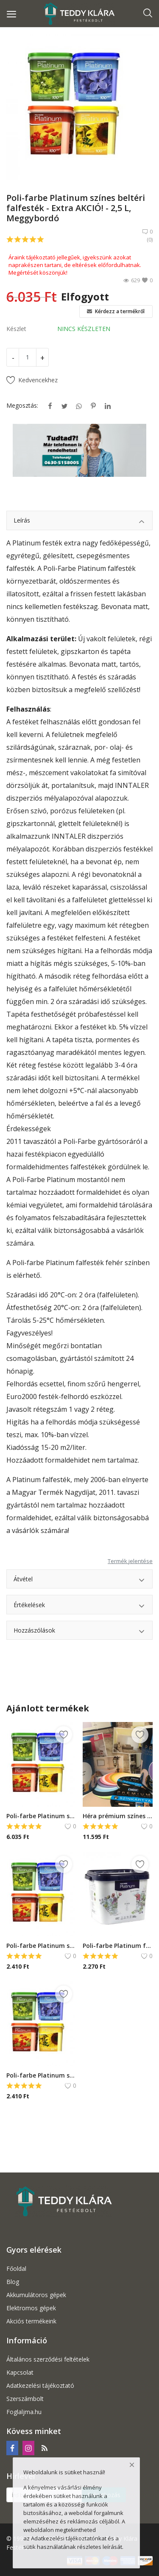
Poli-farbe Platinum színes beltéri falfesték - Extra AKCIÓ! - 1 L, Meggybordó (41, 1946)
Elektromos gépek (31, 2308)
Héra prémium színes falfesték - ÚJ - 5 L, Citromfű (118, 1816)
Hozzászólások (79, 1631)
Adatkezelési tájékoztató (40, 2385)
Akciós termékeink (31, 2321)
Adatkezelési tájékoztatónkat (68, 2538)
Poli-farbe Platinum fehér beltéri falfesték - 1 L (118, 1946)
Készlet (16, 329)
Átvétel (79, 1580)
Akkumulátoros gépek (36, 2295)
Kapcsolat (19, 2372)
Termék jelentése (130, 1561)
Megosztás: (22, 405)
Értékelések (79, 1606)
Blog (12, 2282)
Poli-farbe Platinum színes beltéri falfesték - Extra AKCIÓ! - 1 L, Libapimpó (41, 2075)
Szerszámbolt (25, 2399)
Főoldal (16, 2268)
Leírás (79, 521)
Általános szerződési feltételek (47, 2359)
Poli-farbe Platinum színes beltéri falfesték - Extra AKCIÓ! (41, 1816)
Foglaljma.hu (24, 2412)
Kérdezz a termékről (116, 311)
